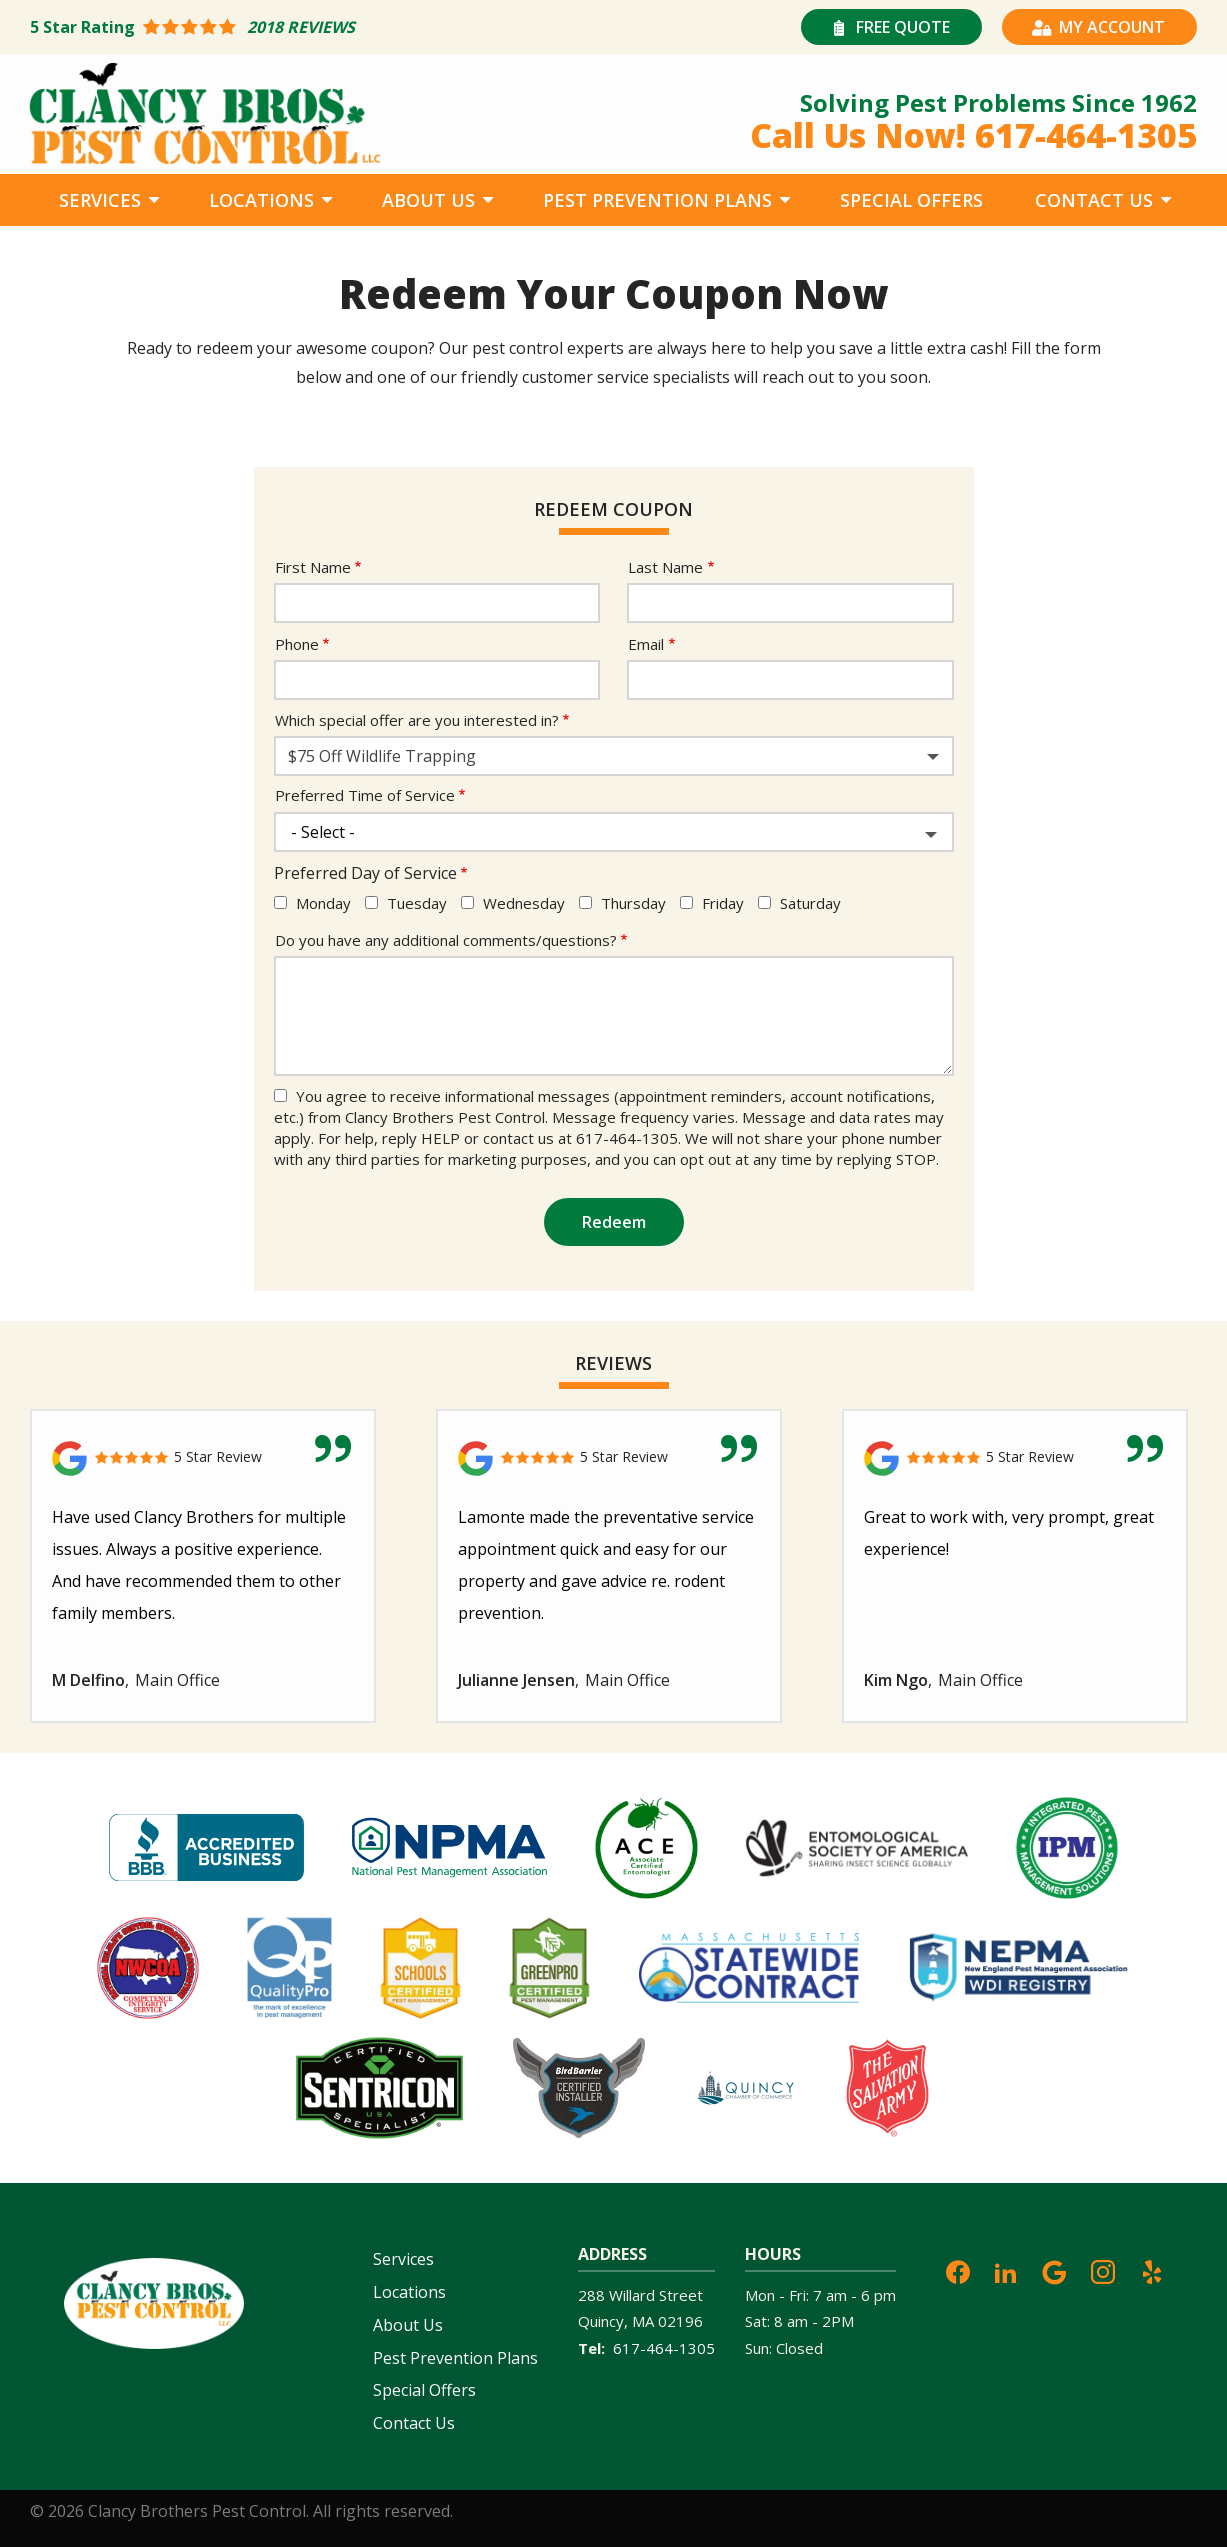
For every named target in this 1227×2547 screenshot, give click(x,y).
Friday (723, 903)
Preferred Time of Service (365, 795)
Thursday (633, 903)
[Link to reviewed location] (203, 1458)
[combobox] (614, 756)
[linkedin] (1006, 2269)
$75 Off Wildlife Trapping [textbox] (382, 756)
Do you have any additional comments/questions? (446, 940)
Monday (323, 903)
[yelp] (1152, 2269)
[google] (1054, 2269)
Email (646, 644)
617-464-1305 (664, 2348)
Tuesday (417, 903)
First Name (313, 567)
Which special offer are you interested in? (417, 720)
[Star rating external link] (322, 27)
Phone (297, 644)
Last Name (665, 567)
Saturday (810, 903)
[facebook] (958, 2269)
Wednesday (524, 903)
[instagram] (1103, 2269)
